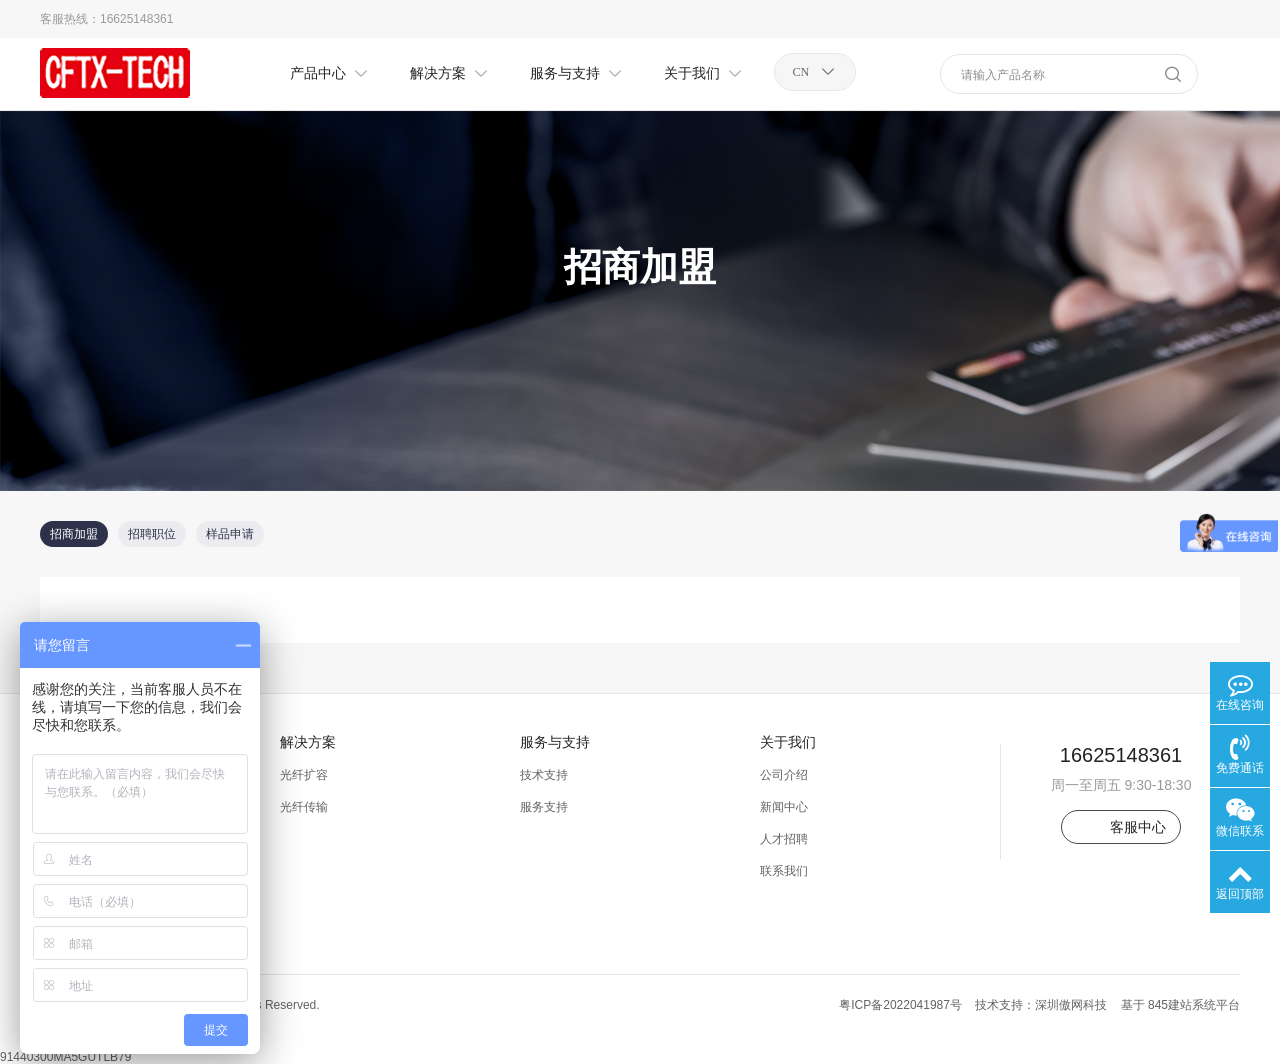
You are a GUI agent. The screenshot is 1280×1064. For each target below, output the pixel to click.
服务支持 (544, 807)
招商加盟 (74, 534)
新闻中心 (784, 807)
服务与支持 (555, 742)
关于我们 (788, 742)
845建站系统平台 (1194, 1005)
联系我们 (784, 871)
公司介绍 (784, 775)
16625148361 (136, 19)
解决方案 (308, 742)
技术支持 (544, 775)
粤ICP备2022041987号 (900, 1005)
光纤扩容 (304, 775)
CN (801, 72)
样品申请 (230, 534)
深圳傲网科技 (1071, 1005)
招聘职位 (152, 534)
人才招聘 (784, 839)
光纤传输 (304, 807)
